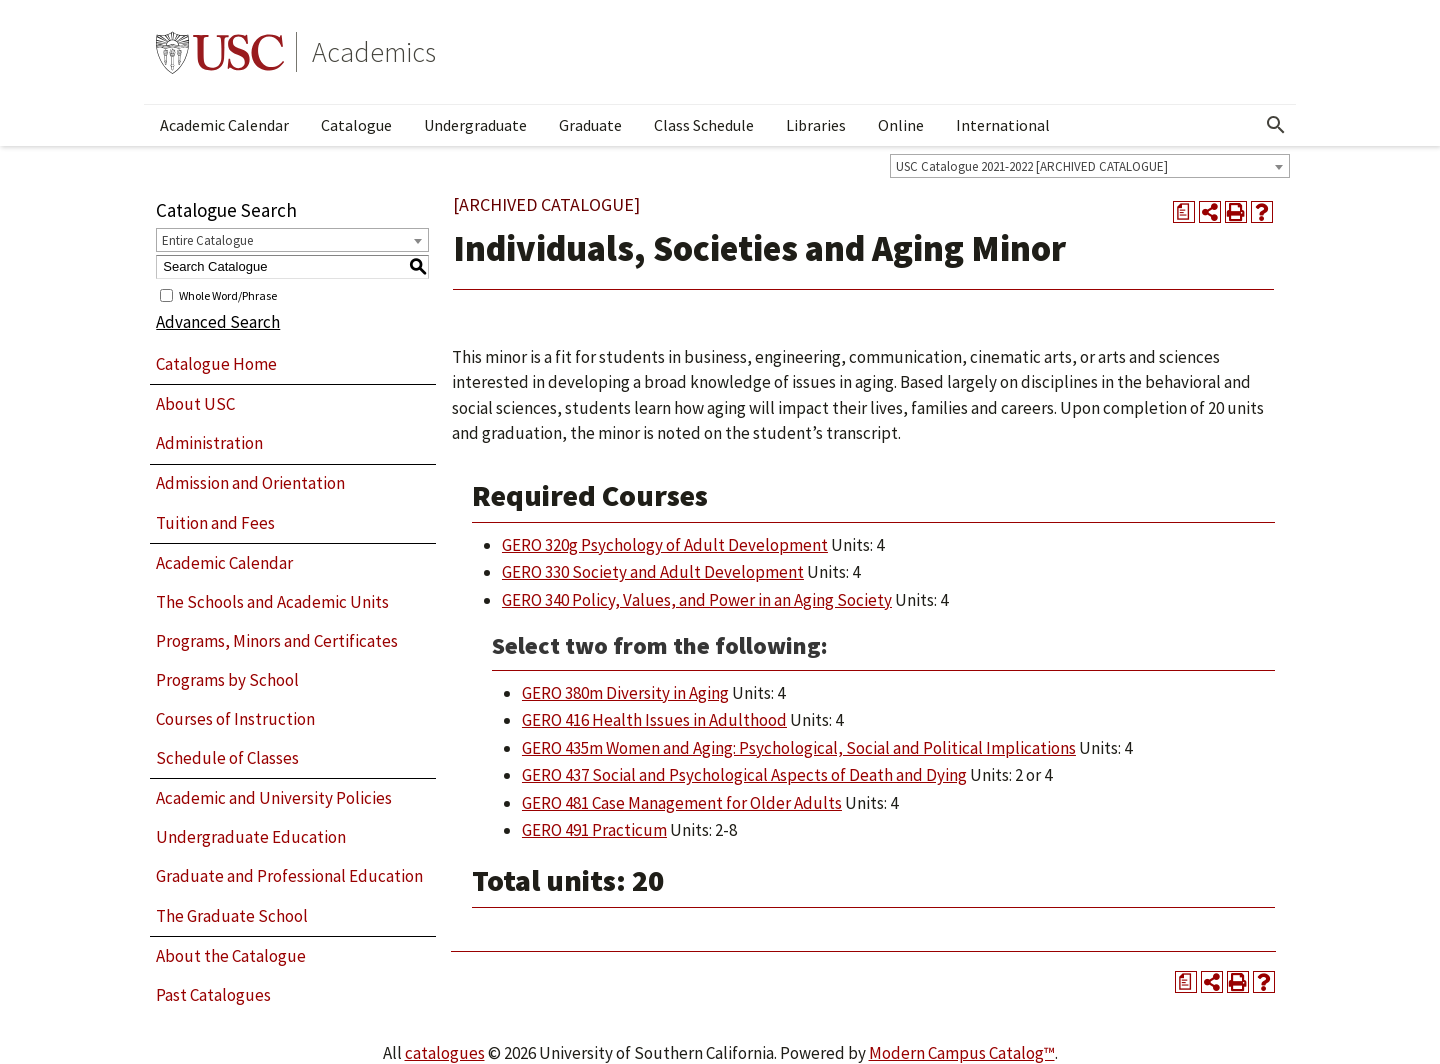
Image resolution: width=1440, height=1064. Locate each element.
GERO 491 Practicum (594, 830)
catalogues (445, 1053)
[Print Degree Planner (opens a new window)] (1184, 212)
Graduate (590, 125)
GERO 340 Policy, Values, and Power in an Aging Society (697, 600)
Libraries (816, 125)
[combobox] (1090, 166)
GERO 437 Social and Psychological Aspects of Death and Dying (744, 775)
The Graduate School (232, 916)
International (1003, 125)
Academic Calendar (224, 125)
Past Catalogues (213, 995)
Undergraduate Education (251, 837)
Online (901, 125)
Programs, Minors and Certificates (277, 641)
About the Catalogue (231, 956)
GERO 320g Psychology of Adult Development (665, 545)
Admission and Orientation (250, 483)
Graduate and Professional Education (289, 876)
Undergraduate (475, 125)
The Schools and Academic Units (272, 602)
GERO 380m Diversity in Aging (625, 693)
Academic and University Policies (274, 798)
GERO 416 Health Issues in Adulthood (654, 720)
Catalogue (356, 125)
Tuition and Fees (215, 523)
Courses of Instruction (235, 719)
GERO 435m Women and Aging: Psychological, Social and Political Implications (799, 748)
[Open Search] (1276, 125)
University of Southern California (220, 52)
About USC (195, 404)
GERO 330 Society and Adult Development (653, 572)
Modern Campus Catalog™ (962, 1053)
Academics (374, 52)
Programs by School (227, 680)
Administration (209, 443)
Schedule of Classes (227, 758)
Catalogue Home (216, 364)
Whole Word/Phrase (228, 294)
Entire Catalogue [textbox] (207, 240)
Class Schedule (704, 125)
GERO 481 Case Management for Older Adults (682, 803)
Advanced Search (218, 322)
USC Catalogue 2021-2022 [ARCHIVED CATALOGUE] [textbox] (1032, 166)
